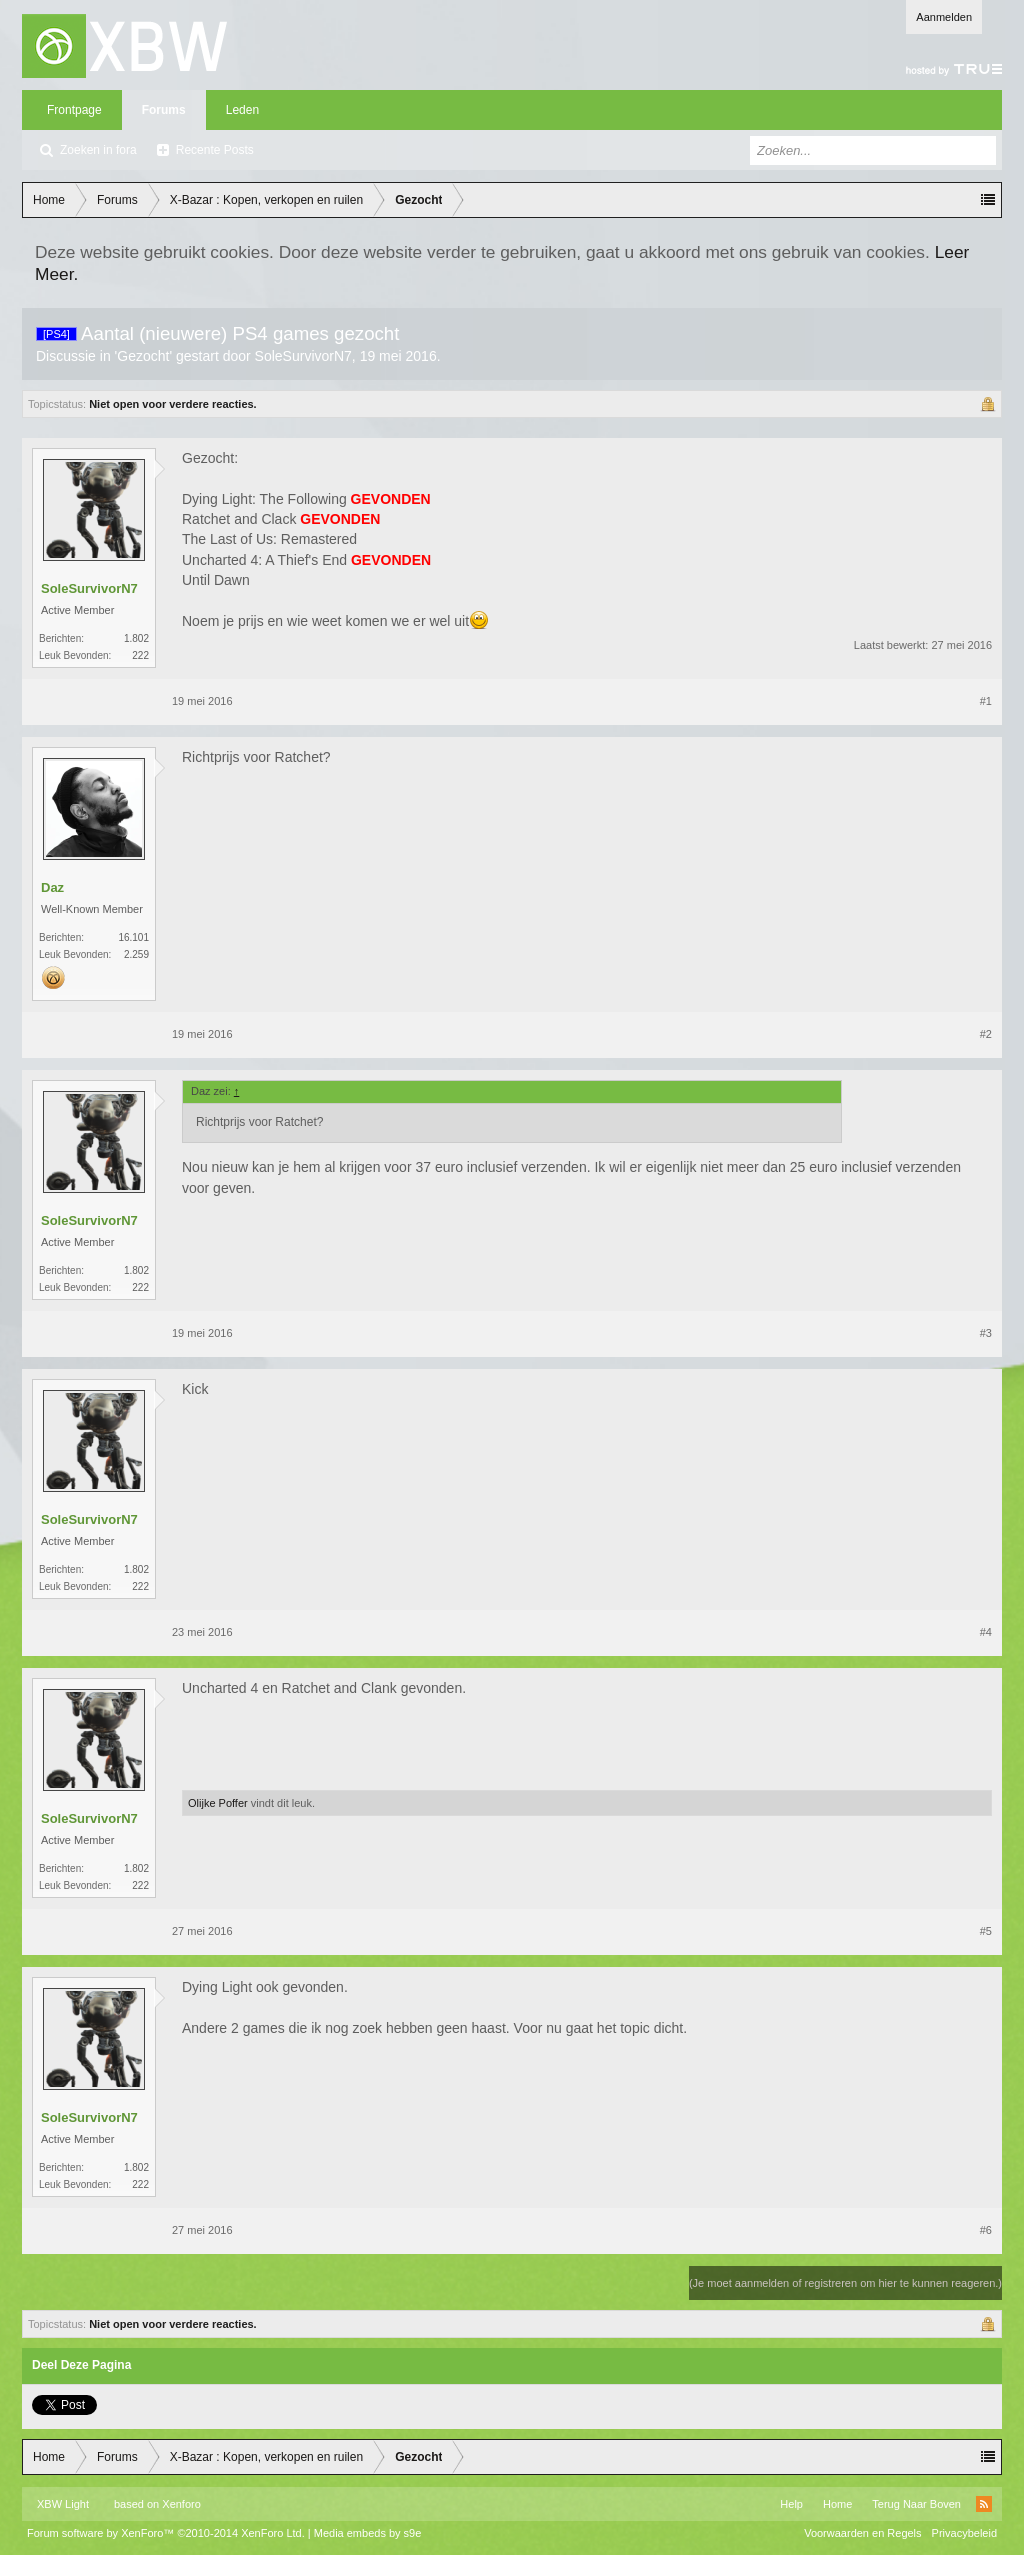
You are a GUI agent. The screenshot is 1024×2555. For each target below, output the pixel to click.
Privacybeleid (964, 2533)
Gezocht (143, 356)
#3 (986, 1333)
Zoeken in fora (98, 150)
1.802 (136, 638)
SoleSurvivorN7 (303, 356)
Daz (52, 887)
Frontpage (74, 110)
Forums (164, 110)
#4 (986, 1632)
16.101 (133, 937)
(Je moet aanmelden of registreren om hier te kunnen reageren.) (845, 2283)
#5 (986, 1931)
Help (791, 2504)
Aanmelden (944, 17)
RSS (984, 2504)
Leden (242, 110)
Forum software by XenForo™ (166, 2533)
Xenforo (181, 2504)
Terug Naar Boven (916, 2504)
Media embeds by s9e (368, 2533)
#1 (986, 701)
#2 (986, 1034)
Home (837, 2504)
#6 (986, 2230)
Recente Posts (215, 150)
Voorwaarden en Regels (862, 2533)
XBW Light (63, 2504)
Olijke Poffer (218, 1803)
